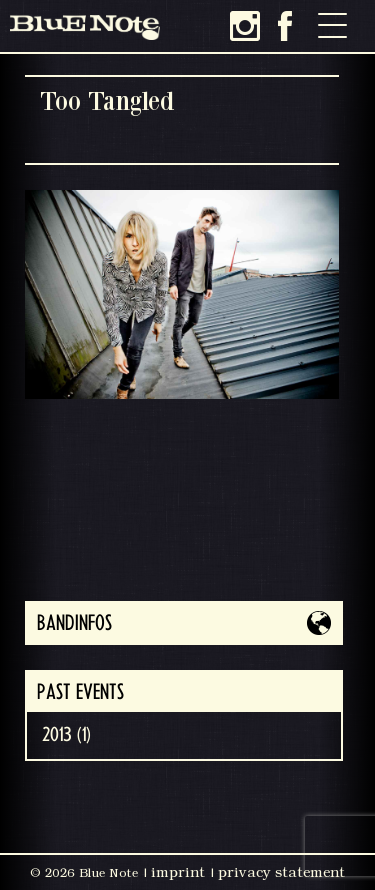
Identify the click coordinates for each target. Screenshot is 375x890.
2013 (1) (66, 735)
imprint (178, 872)
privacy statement (281, 872)
